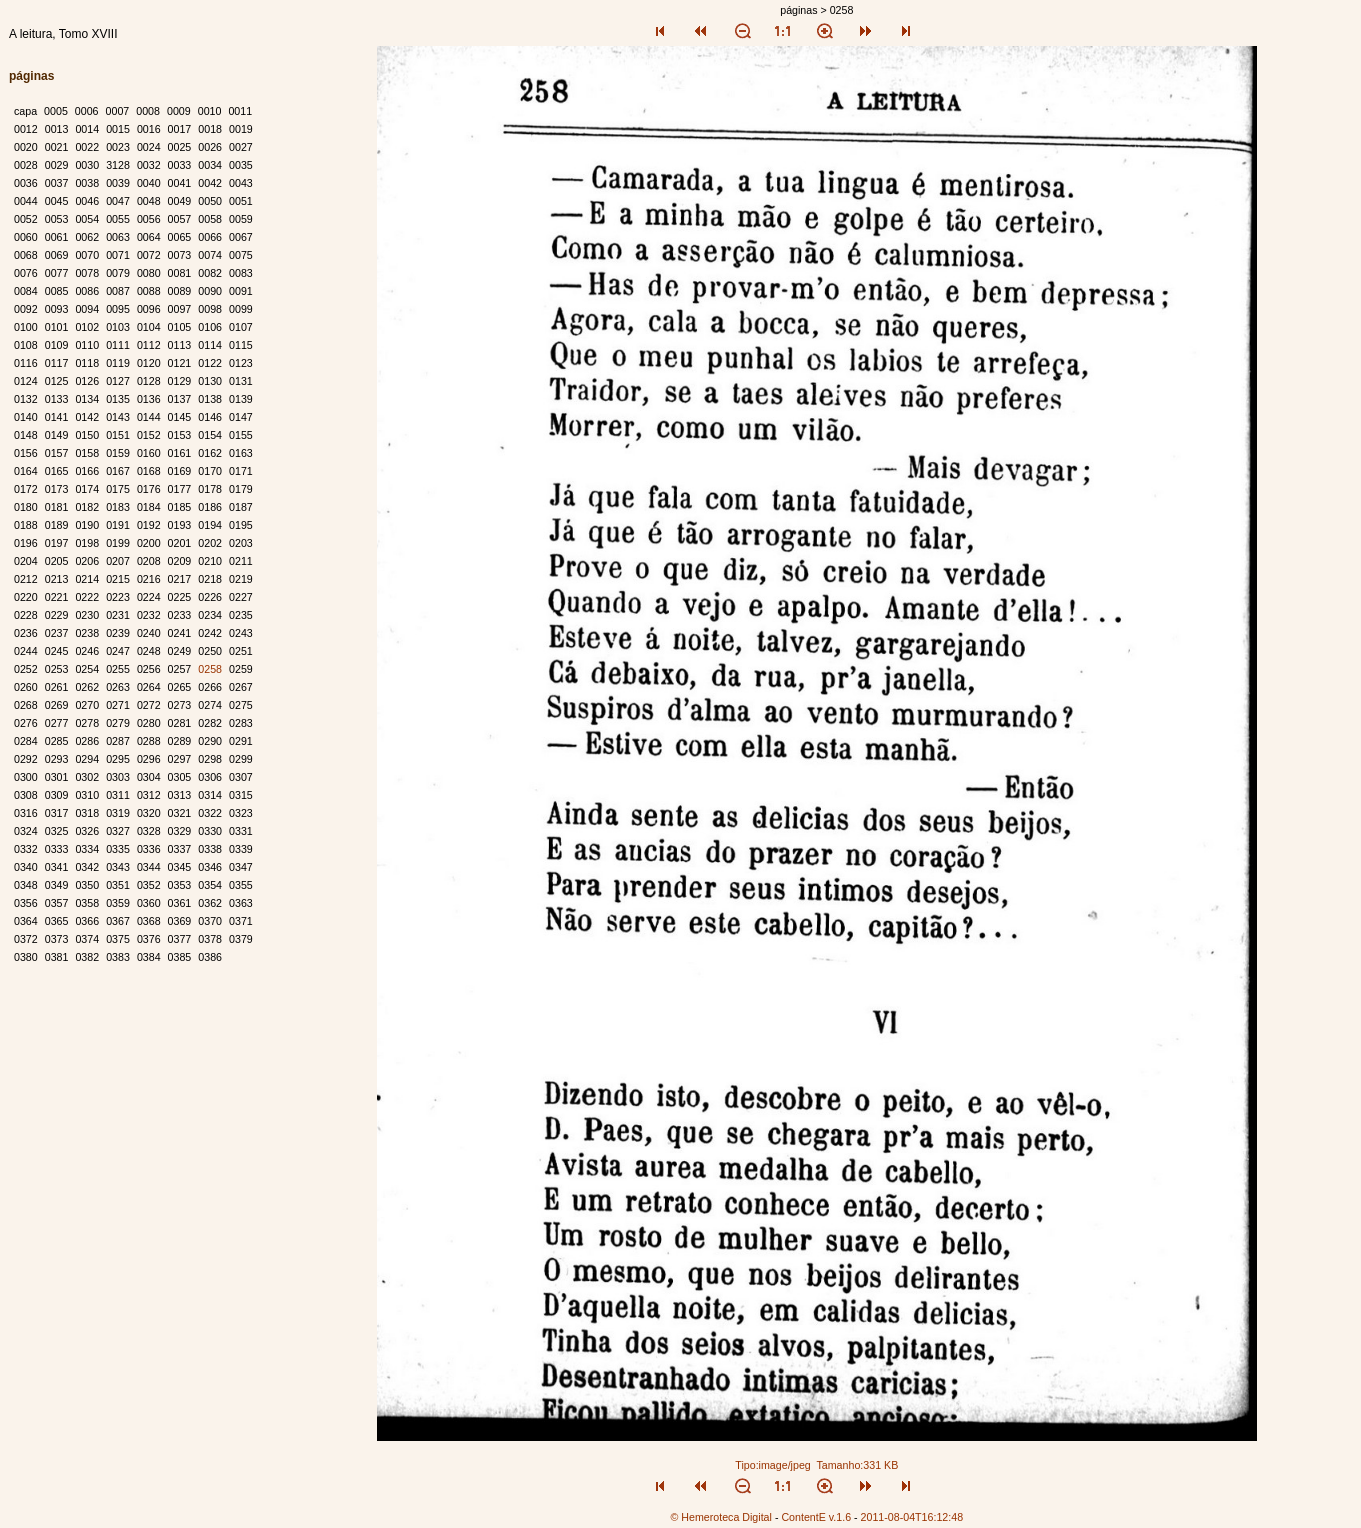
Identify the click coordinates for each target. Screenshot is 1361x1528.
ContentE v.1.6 (816, 1517)
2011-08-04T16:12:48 (912, 1517)
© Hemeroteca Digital (720, 1517)
